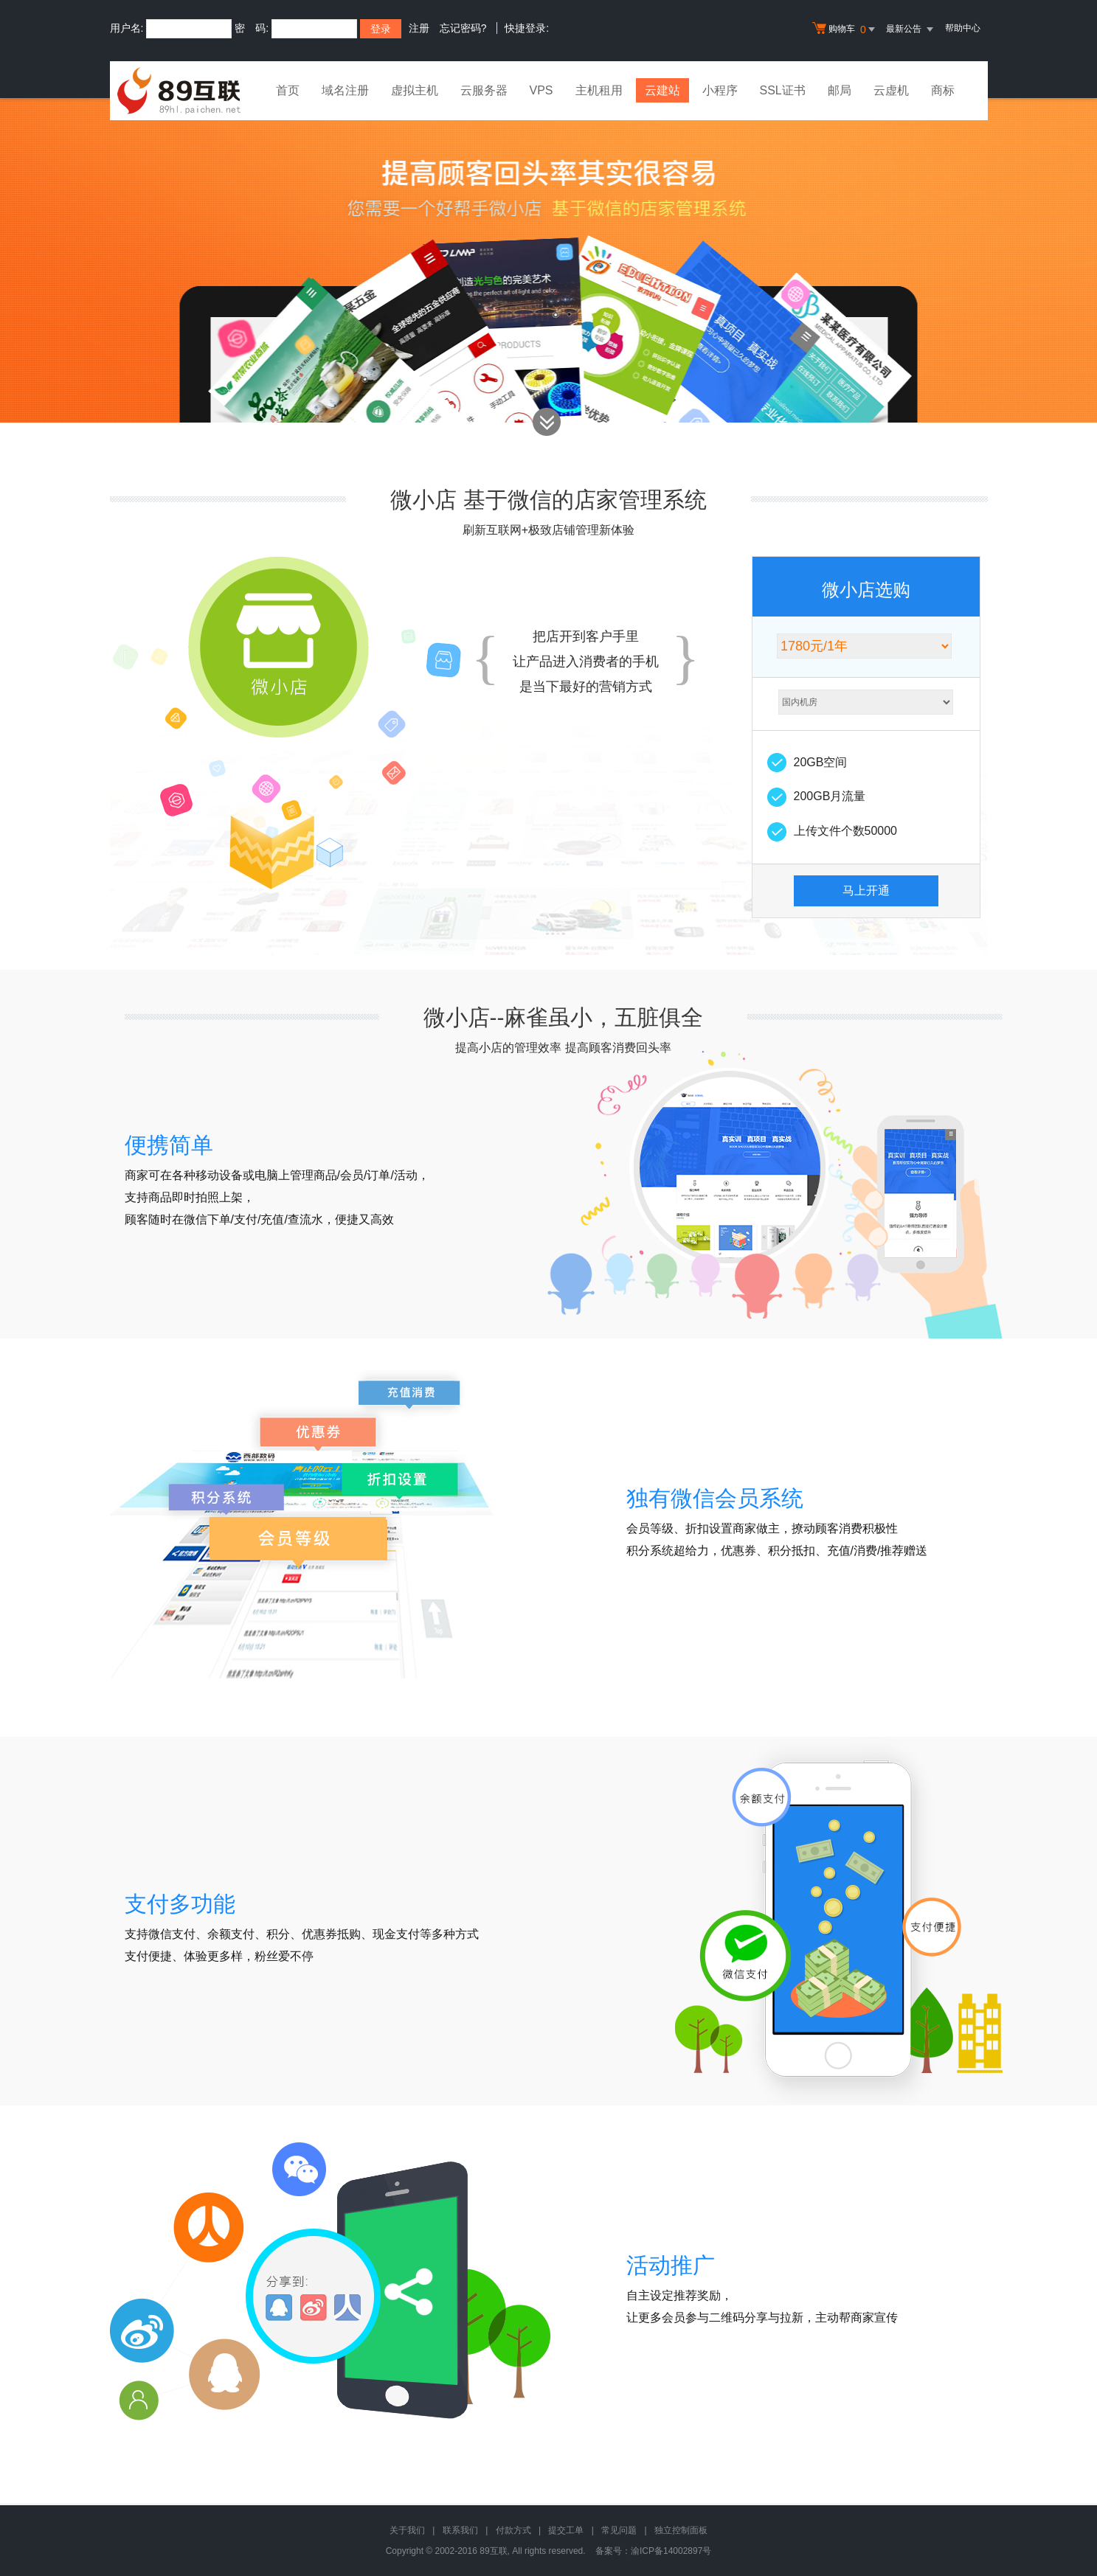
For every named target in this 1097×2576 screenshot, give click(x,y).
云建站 (662, 90)
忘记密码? (463, 28)
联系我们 (460, 2530)
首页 (288, 90)
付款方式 (513, 2530)
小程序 (720, 90)
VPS (541, 90)
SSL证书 (783, 90)
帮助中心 (962, 28)
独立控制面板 (680, 2530)
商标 (943, 90)
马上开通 (866, 890)
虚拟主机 (414, 90)
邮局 (839, 90)
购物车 (845, 29)
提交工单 (566, 2530)
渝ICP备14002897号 (671, 2551)
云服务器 (484, 90)
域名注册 (345, 90)
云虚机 (891, 90)
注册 (419, 28)
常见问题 (619, 2530)
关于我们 (407, 2530)
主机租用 (599, 90)
